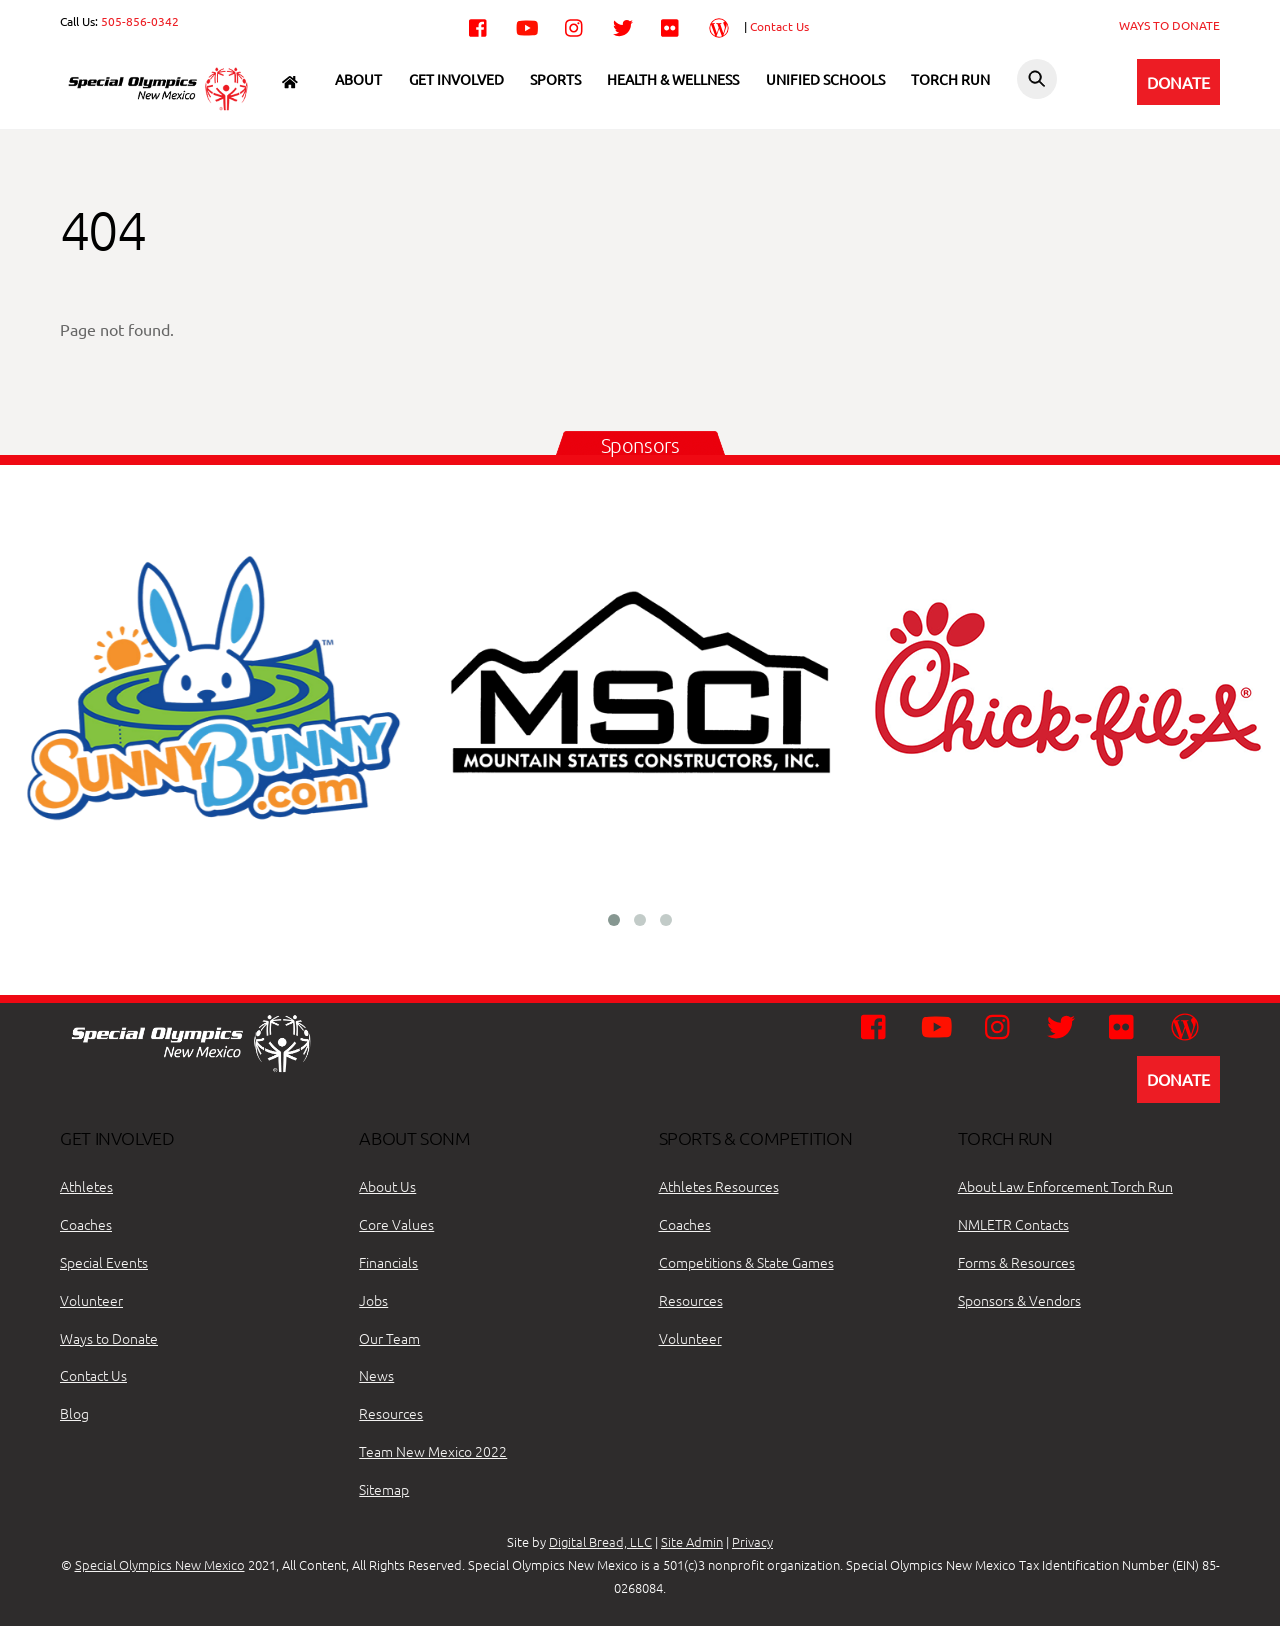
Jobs (373, 1300)
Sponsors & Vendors (1019, 1300)
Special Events (104, 1262)
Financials (388, 1262)
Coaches (86, 1224)
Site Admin (692, 1541)
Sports (555, 79)
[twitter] (623, 25)
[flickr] (671, 25)
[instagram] (575, 25)
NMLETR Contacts (1013, 1224)
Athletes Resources (719, 1186)
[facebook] (479, 25)
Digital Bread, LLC (600, 1541)
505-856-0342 (140, 21)
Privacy (752, 1541)
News (376, 1375)
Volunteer (91, 1300)
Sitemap (384, 1489)
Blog (74, 1413)
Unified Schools (825, 79)
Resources (391, 1413)
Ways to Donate (109, 1338)
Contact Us (779, 26)
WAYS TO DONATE (1169, 25)
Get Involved (456, 79)
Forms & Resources (1016, 1262)
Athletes (86, 1186)
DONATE (1178, 82)
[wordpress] (719, 25)
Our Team (389, 1338)
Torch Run (950, 79)
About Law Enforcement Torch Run (1065, 1186)
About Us (387, 1186)
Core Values (396, 1224)
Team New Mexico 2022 (433, 1451)
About (358, 79)
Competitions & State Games (746, 1262)
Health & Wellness (673, 79)
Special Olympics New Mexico (160, 1564)
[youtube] (527, 25)
